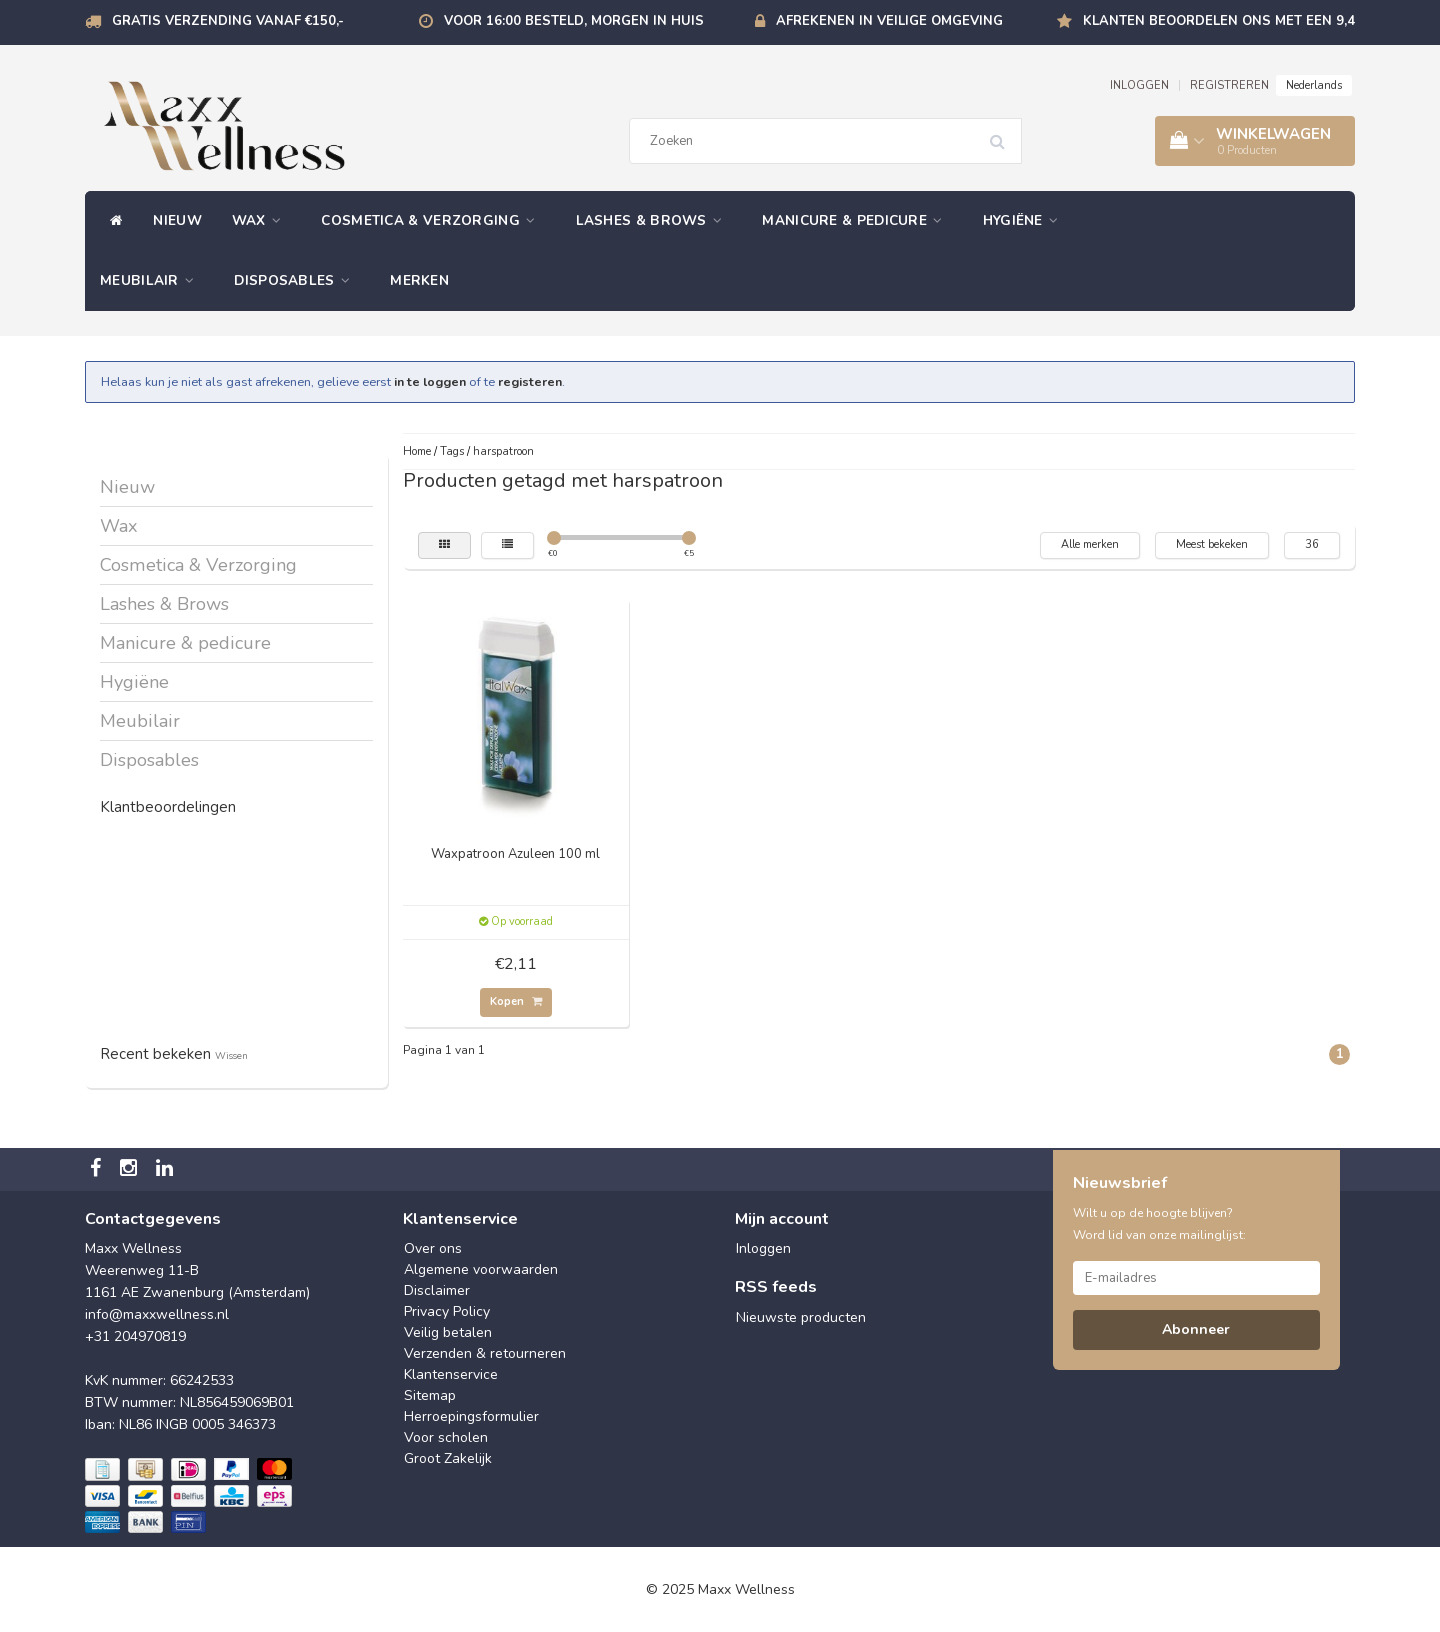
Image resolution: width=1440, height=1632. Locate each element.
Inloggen (763, 1248)
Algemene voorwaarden (481, 1269)
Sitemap (430, 1395)
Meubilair (152, 280)
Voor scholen (446, 1437)
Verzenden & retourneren (485, 1353)
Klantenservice (451, 1374)
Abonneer (1196, 1329)
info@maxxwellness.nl (157, 1314)
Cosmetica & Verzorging (433, 220)
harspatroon (503, 451)
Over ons (433, 1248)
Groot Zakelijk (448, 1458)
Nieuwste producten (801, 1317)
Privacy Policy (447, 1311)
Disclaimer (437, 1290)
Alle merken (1090, 544)
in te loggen (430, 381)
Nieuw (177, 220)
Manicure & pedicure (857, 220)
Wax (262, 220)
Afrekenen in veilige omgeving (889, 21)
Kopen (516, 1001)
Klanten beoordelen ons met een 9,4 (1219, 21)
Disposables (297, 280)
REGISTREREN (1229, 85)
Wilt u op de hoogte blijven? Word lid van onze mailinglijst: (1159, 1224)
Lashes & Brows (654, 220)
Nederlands (1314, 85)
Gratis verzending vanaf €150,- (228, 21)
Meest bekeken (1212, 544)
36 (1312, 544)
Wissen (231, 1055)
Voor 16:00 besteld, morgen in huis (574, 21)
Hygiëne (1026, 220)
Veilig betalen (448, 1332)
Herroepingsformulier (471, 1416)
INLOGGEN (1139, 85)
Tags (452, 451)
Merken (419, 280)
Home (417, 451)
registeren (530, 381)
